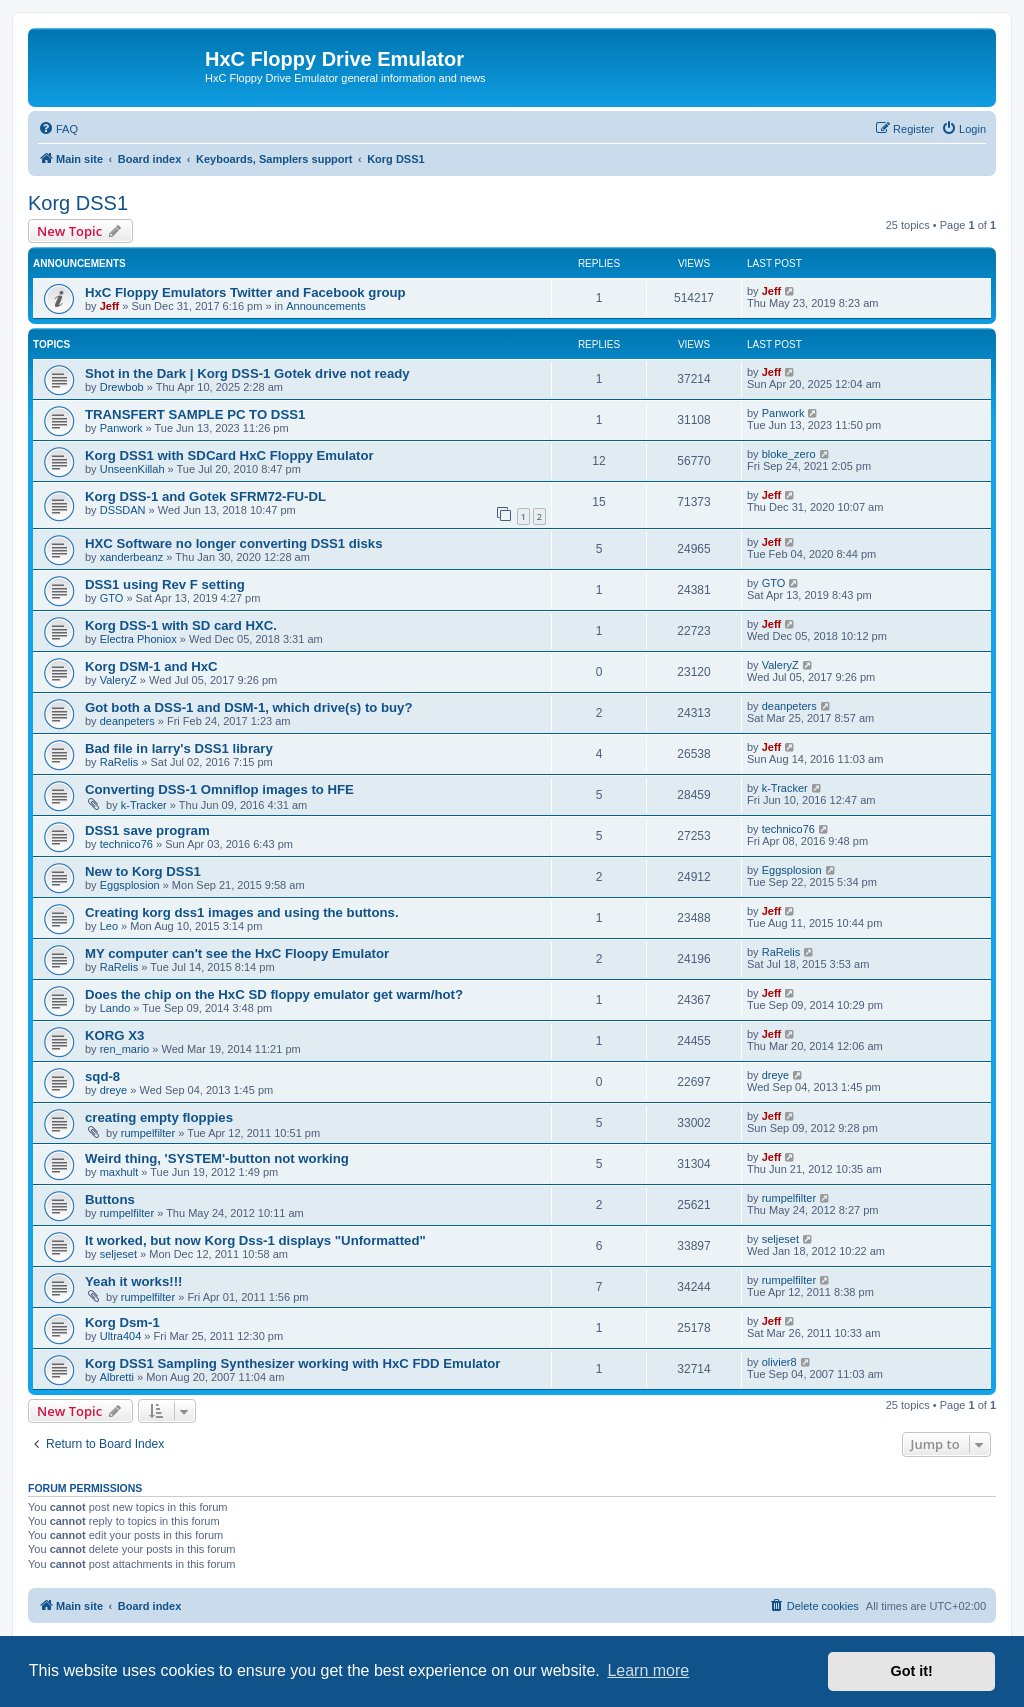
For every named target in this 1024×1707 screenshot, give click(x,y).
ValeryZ (118, 680)
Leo (109, 926)
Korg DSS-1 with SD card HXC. (181, 625)
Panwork (121, 428)
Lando (115, 1008)
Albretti (117, 1377)
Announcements (326, 306)
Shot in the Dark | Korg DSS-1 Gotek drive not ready (247, 373)
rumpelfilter (148, 1133)
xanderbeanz (132, 557)
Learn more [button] (648, 1670)
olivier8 (779, 1362)
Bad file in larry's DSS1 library (179, 748)
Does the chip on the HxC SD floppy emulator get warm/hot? (274, 994)
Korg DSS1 (78, 203)
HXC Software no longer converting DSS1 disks (234, 543)
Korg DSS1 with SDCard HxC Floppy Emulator (229, 455)
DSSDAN (123, 510)
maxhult (119, 1172)
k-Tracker (144, 805)
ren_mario (125, 1049)
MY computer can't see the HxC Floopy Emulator (237, 953)
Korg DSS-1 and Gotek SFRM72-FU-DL (205, 496)
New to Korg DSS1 (143, 871)
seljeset (118, 1254)
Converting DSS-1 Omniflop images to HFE (219, 789)
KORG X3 (114, 1035)
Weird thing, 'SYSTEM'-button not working (217, 1158)
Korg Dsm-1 (122, 1322)
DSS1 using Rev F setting (165, 584)
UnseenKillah (132, 469)
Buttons (110, 1199)
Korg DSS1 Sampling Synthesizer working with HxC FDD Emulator (292, 1363)
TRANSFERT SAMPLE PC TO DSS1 (195, 414)
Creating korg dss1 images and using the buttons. (242, 912)
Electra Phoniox (138, 639)
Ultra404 (121, 1336)
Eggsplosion (130, 885)
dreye (114, 1090)
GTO (112, 598)
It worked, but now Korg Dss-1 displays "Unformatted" (255, 1240)
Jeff (110, 306)
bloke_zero (789, 454)
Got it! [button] (912, 1671)
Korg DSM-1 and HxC (151, 666)
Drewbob (122, 387)
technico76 (126, 844)
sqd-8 (102, 1076)
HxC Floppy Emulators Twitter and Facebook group (245, 292)
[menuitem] (58, 129)
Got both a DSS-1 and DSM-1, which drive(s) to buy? (249, 707)
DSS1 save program (147, 830)
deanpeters (127, 721)
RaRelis (119, 762)
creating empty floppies (159, 1117)
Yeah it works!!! (133, 1281)
